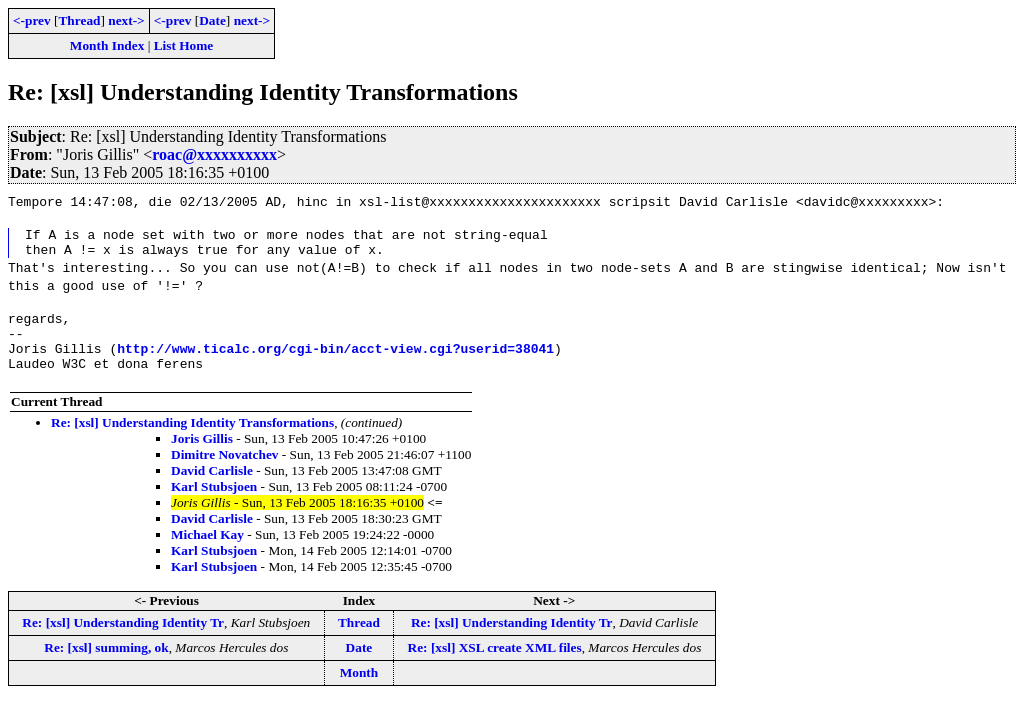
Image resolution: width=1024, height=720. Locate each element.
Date (212, 20)
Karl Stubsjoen (214, 504)
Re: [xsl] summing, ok (106, 665)
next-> (126, 20)
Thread (79, 20)
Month (359, 690)
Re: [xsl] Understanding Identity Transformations (192, 440)
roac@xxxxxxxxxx (214, 154)
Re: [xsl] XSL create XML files (495, 665)
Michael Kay (207, 552)
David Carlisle (212, 488)
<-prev (32, 20)
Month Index (107, 45)
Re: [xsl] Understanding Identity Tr (123, 640)
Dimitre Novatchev (224, 472)
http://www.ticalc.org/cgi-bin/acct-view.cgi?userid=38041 (335, 363)
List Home (184, 45)
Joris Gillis (202, 456)
